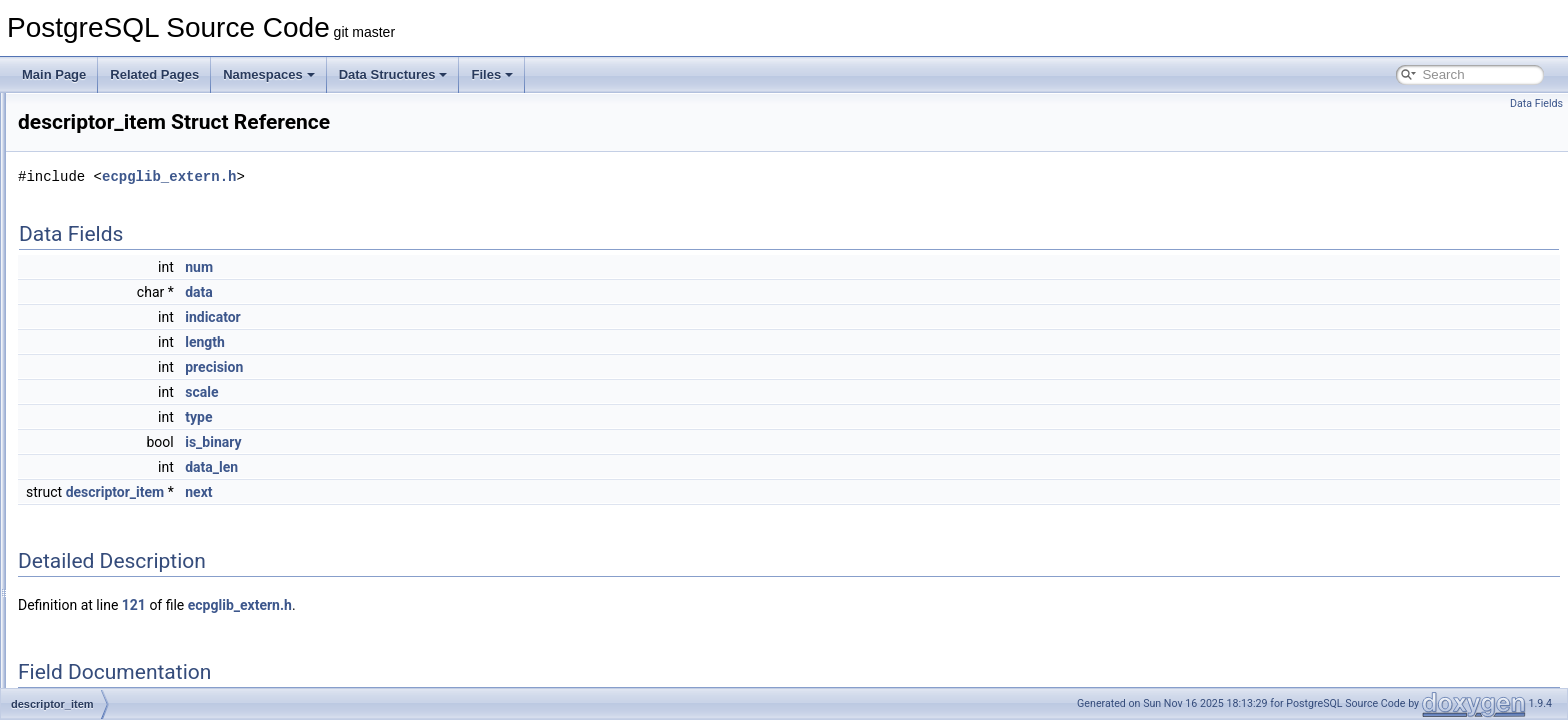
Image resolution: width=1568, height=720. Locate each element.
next (448, 492)
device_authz (101, 444)
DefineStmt (95, 202)
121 (384, 605)
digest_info (95, 642)
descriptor (92, 378)
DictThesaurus (104, 620)
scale (451, 392)
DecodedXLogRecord (123, 114)
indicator (463, 317)
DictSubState (101, 576)
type (448, 417)
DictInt (83, 488)
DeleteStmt (95, 224)
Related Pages (154, 74)
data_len (461, 467)
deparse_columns (113, 246)
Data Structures (393, 74)
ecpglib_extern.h (419, 176)
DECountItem (102, 158)
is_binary (463, 442)
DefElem (89, 180)
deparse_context (110, 268)
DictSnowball (100, 554)
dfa (74, 466)
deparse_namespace (122, 312)
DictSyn (86, 598)
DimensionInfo (104, 664)
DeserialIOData (107, 422)
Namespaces (269, 74)
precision (464, 367)
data (449, 292)
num (449, 267)
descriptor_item (107, 400)
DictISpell (91, 510)
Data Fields (1536, 103)
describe (88, 356)
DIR (76, 686)
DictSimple (94, 532)
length (455, 342)
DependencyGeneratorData (139, 334)
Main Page (54, 74)
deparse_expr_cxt (113, 290)
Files (492, 74)
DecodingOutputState (123, 136)
